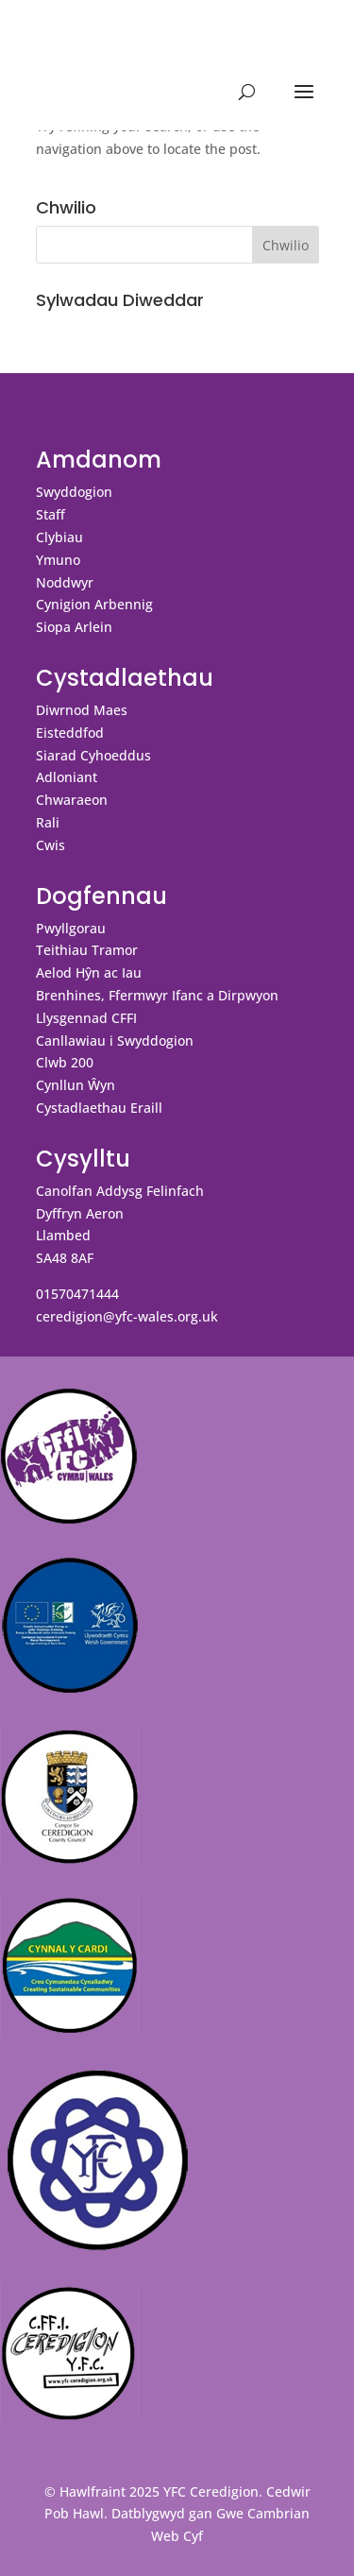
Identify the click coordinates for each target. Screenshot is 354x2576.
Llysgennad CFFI (86, 1018)
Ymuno (58, 560)
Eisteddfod (70, 733)
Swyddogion (74, 492)
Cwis (50, 845)
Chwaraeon (72, 800)
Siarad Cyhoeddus (93, 755)
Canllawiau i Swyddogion (115, 1040)
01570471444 (77, 1294)
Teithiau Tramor (87, 950)
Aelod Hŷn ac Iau (89, 972)
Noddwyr (64, 582)
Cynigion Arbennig (94, 604)
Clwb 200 (64, 1062)
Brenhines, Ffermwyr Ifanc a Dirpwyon (157, 995)
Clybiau (59, 537)
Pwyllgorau (71, 928)
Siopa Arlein (74, 627)
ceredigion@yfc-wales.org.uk (127, 1316)
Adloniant (66, 777)
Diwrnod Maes (81, 710)
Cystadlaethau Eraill (99, 1108)
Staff (50, 514)
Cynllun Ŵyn (75, 1085)
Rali (47, 822)
